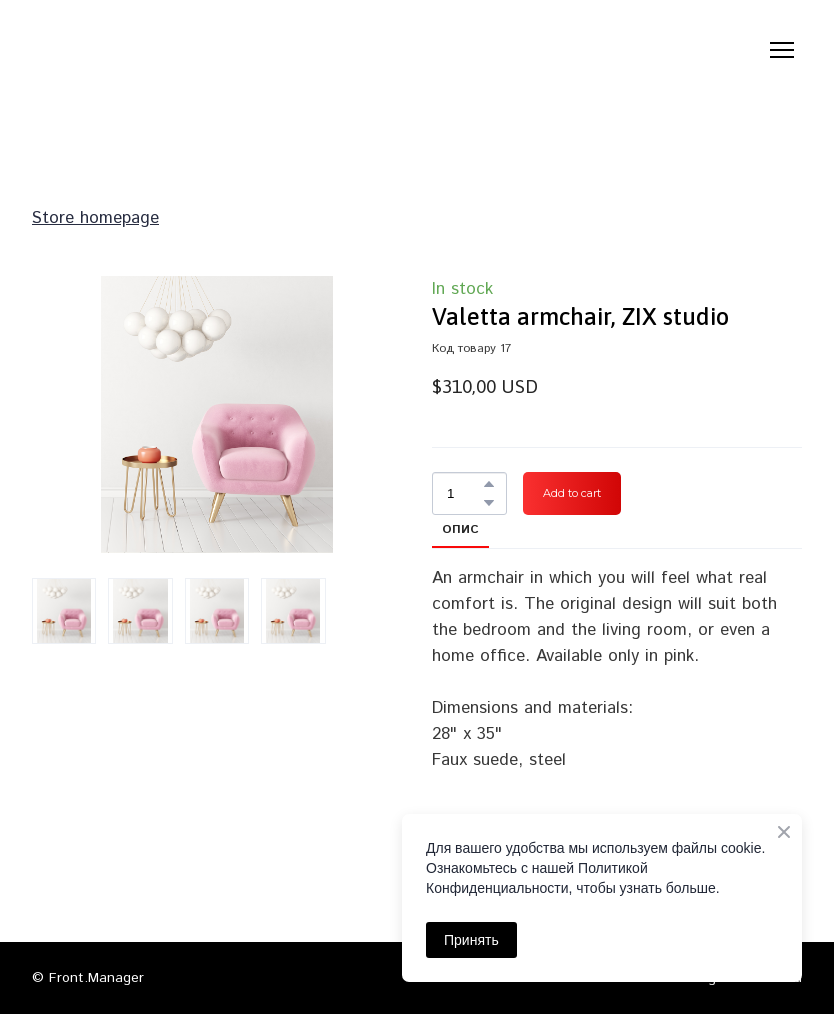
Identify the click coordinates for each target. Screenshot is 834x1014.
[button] (489, 484)
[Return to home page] (135, 49)
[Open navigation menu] (782, 50)
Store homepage (95, 218)
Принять (471, 940)
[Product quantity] (464, 493)
